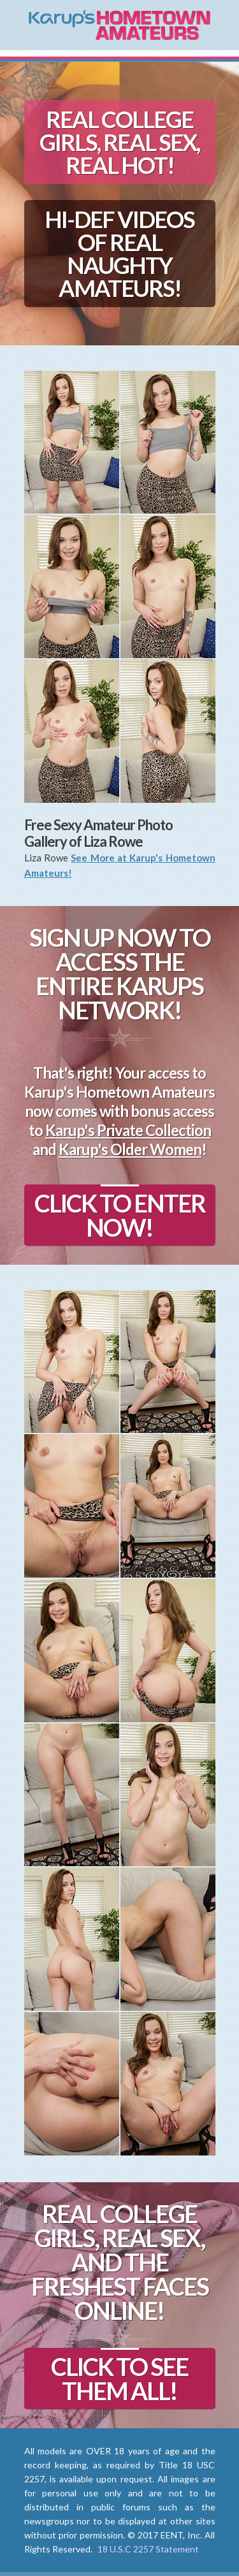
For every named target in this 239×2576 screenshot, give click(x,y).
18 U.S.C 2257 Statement (148, 2549)
